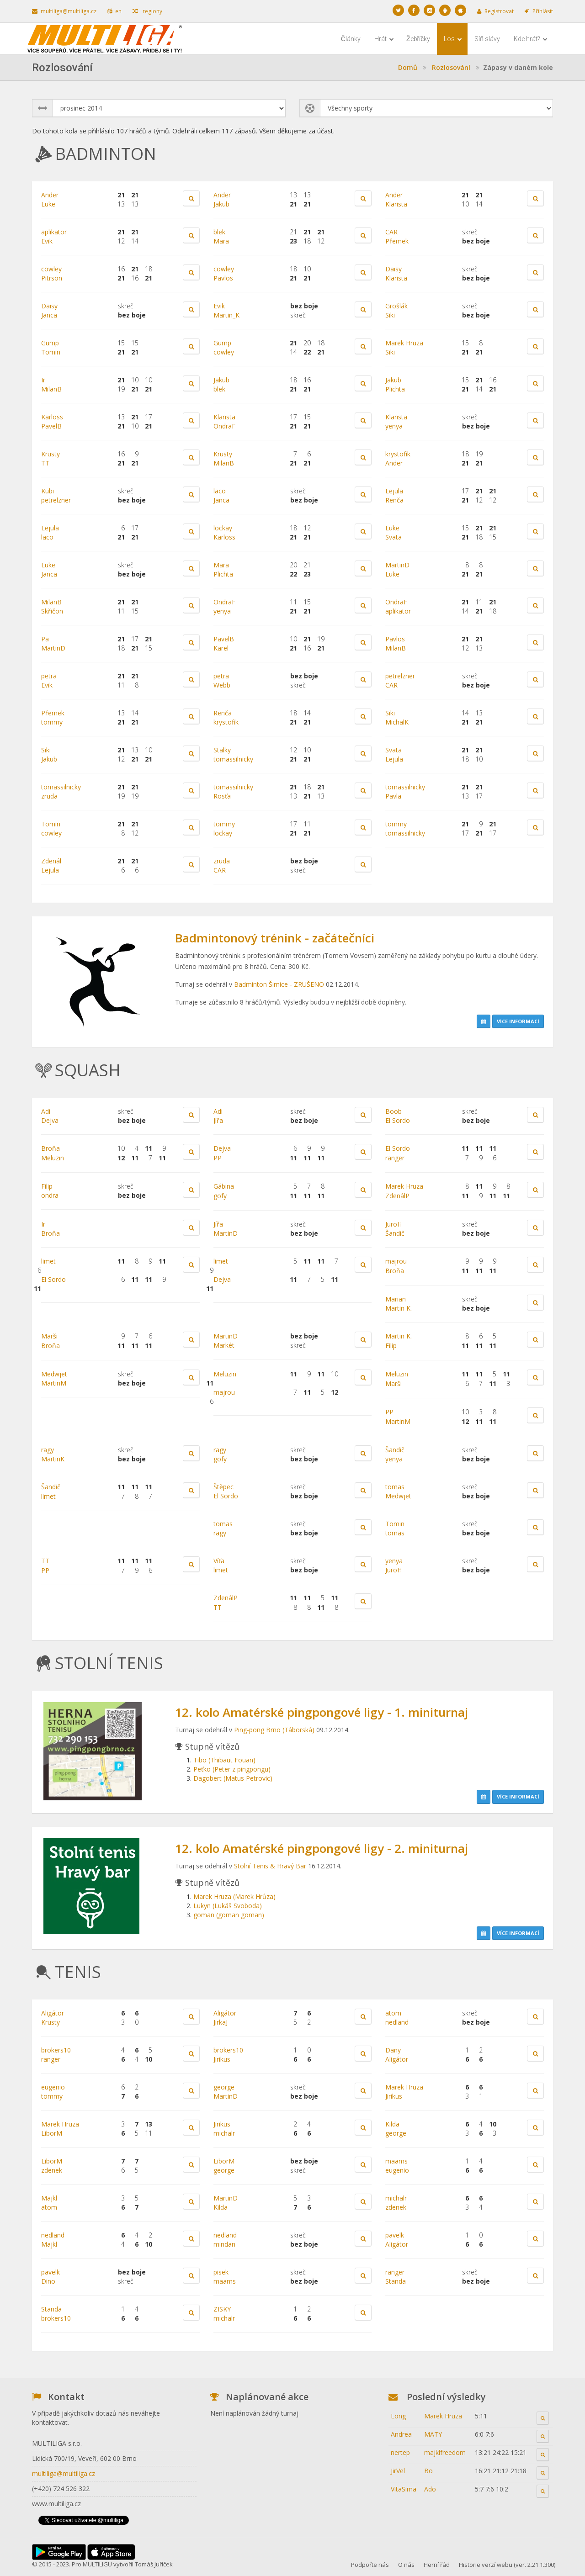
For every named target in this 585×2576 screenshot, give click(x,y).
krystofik (397, 454)
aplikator (54, 231)
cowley (51, 268)
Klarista (396, 204)
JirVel (398, 2470)
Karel (221, 648)
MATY (433, 2434)
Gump (50, 343)
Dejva (49, 1120)
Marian (395, 1299)
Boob (393, 1111)
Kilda (392, 2124)
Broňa (50, 1148)
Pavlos (223, 278)
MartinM (53, 1383)
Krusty (50, 454)
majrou (396, 1261)
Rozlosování (451, 67)
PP (217, 1157)
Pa (45, 639)
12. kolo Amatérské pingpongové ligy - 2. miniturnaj (321, 1848)
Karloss (52, 417)
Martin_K (226, 315)
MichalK (397, 722)
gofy (220, 1195)
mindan (224, 2244)
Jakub (221, 204)
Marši (49, 1336)
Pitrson (51, 278)
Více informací (518, 1021)
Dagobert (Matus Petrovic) (232, 1778)
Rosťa (222, 796)
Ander (49, 194)
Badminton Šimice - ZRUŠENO (279, 984)
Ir (43, 380)
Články (351, 38)
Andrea (401, 2434)
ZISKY (222, 2309)
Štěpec (223, 1486)
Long (398, 2416)
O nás (406, 2564)
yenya (394, 426)
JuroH (393, 1224)
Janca (49, 315)
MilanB (51, 389)
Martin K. (398, 1308)
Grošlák (396, 306)
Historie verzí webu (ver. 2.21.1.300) (507, 2564)
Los (453, 38)
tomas (394, 1486)
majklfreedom (445, 2452)
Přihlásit (539, 11)
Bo (428, 2470)
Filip (47, 1186)
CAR (391, 231)
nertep (400, 2452)
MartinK (52, 1459)
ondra (49, 1195)
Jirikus (221, 2059)
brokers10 (56, 2050)
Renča (394, 500)
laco (219, 491)
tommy (52, 722)
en (114, 11)
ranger (394, 1157)
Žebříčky (418, 38)
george (223, 2087)
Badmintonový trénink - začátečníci (274, 938)
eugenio (53, 2087)
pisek (221, 2272)
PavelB (51, 426)
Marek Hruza (404, 343)
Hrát (384, 38)
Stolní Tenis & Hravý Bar (270, 1866)
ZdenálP (397, 1195)
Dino (48, 2281)
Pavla (393, 796)
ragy (47, 1449)
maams (396, 2161)
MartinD (397, 565)
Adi (45, 1111)
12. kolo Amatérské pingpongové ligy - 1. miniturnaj (321, 1712)
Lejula (394, 491)
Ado (430, 2489)
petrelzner (56, 500)
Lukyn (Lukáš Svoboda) (227, 1905)
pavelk (394, 2235)
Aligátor (52, 2013)
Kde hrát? (531, 38)
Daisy (393, 268)
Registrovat (495, 11)
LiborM (51, 2133)
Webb (221, 685)
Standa (395, 2281)
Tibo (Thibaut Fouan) (224, 1760)
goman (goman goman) (228, 1914)
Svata (393, 537)
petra (49, 676)
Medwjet (54, 1374)
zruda (49, 796)
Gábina (223, 1186)
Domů (407, 67)
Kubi (47, 491)
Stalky (222, 750)
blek (219, 231)
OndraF (224, 426)
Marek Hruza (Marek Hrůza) (234, 1896)
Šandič (394, 1233)
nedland (397, 2022)
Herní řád (437, 2564)
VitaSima (403, 2489)
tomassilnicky (233, 759)
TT (45, 463)
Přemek (397, 241)
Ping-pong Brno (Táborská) (274, 1729)
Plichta (395, 389)
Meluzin (52, 1157)
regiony (147, 11)
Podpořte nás (370, 2564)
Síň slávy (487, 38)
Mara (221, 241)
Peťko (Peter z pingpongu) (232, 1769)
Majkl (49, 2198)
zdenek (51, 2170)
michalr (224, 2133)
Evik (47, 241)
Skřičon (52, 611)
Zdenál (51, 861)
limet (48, 1261)
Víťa (218, 1560)
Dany (393, 2050)
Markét (223, 1345)
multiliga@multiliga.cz (64, 11)
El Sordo (397, 1120)
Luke (48, 204)
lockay (222, 528)
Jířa (218, 1120)
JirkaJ (220, 2022)
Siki (390, 315)
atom (393, 2013)
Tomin (50, 352)
